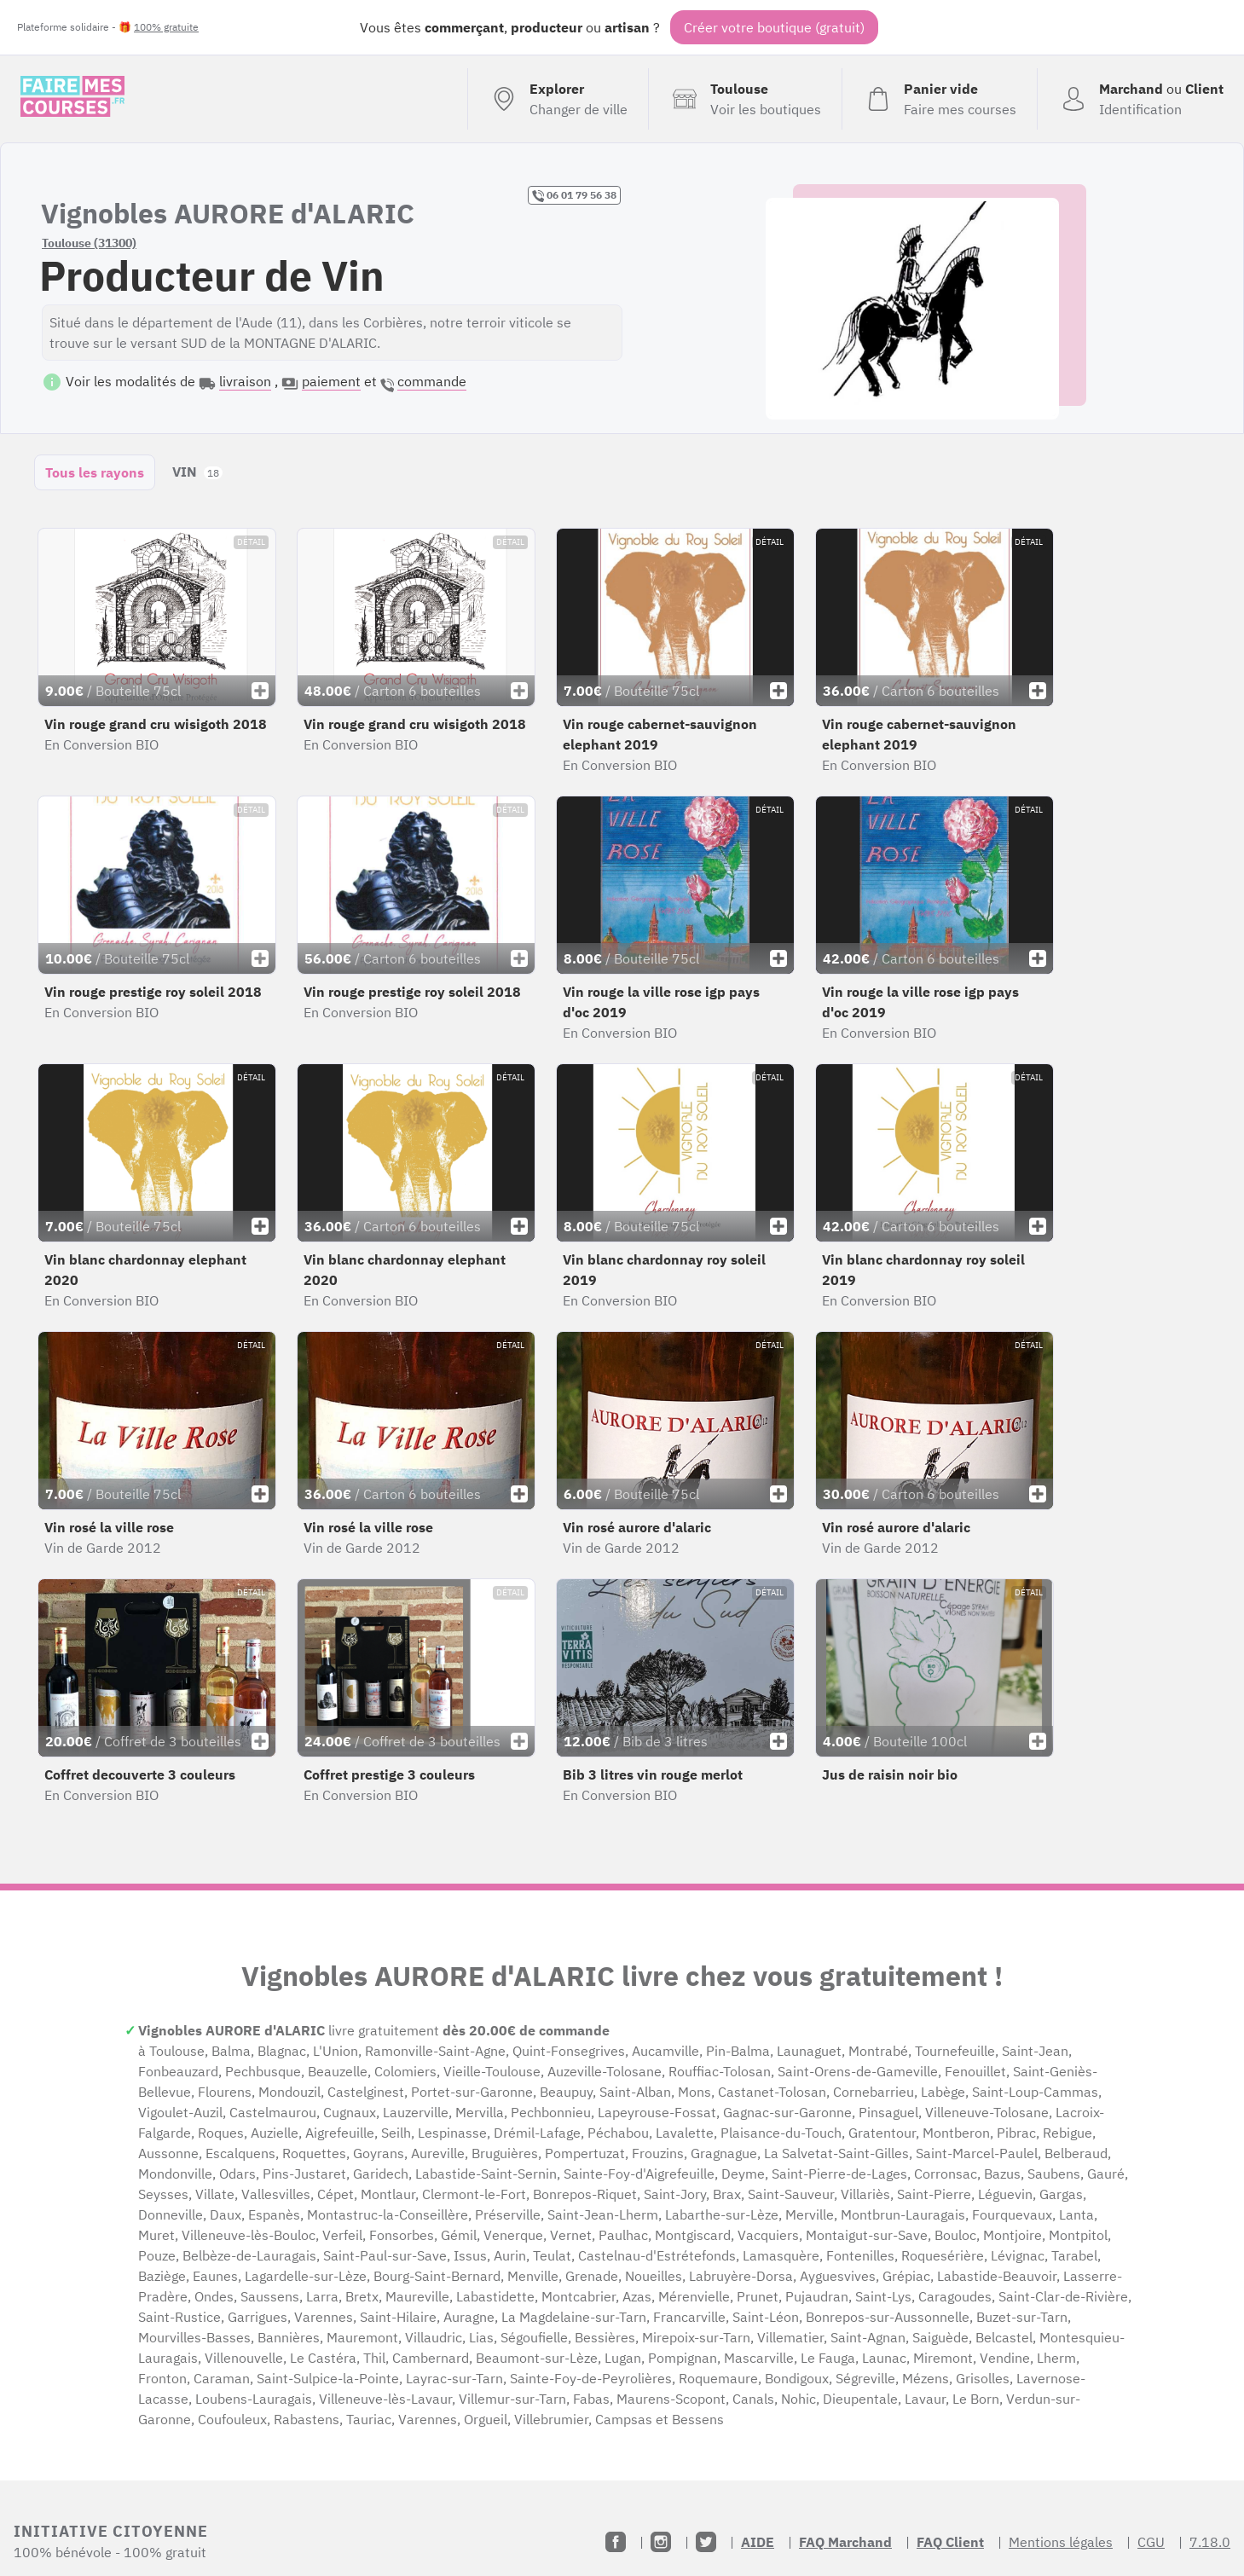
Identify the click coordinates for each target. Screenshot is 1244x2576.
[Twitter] (706, 2541)
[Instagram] (661, 2541)
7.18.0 (1209, 2541)
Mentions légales (1061, 2541)
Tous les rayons (94, 472)
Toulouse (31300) (89, 243)
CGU (1151, 2541)
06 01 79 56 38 (574, 195)
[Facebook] (615, 2541)
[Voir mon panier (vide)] (939, 99)
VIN (197, 471)
